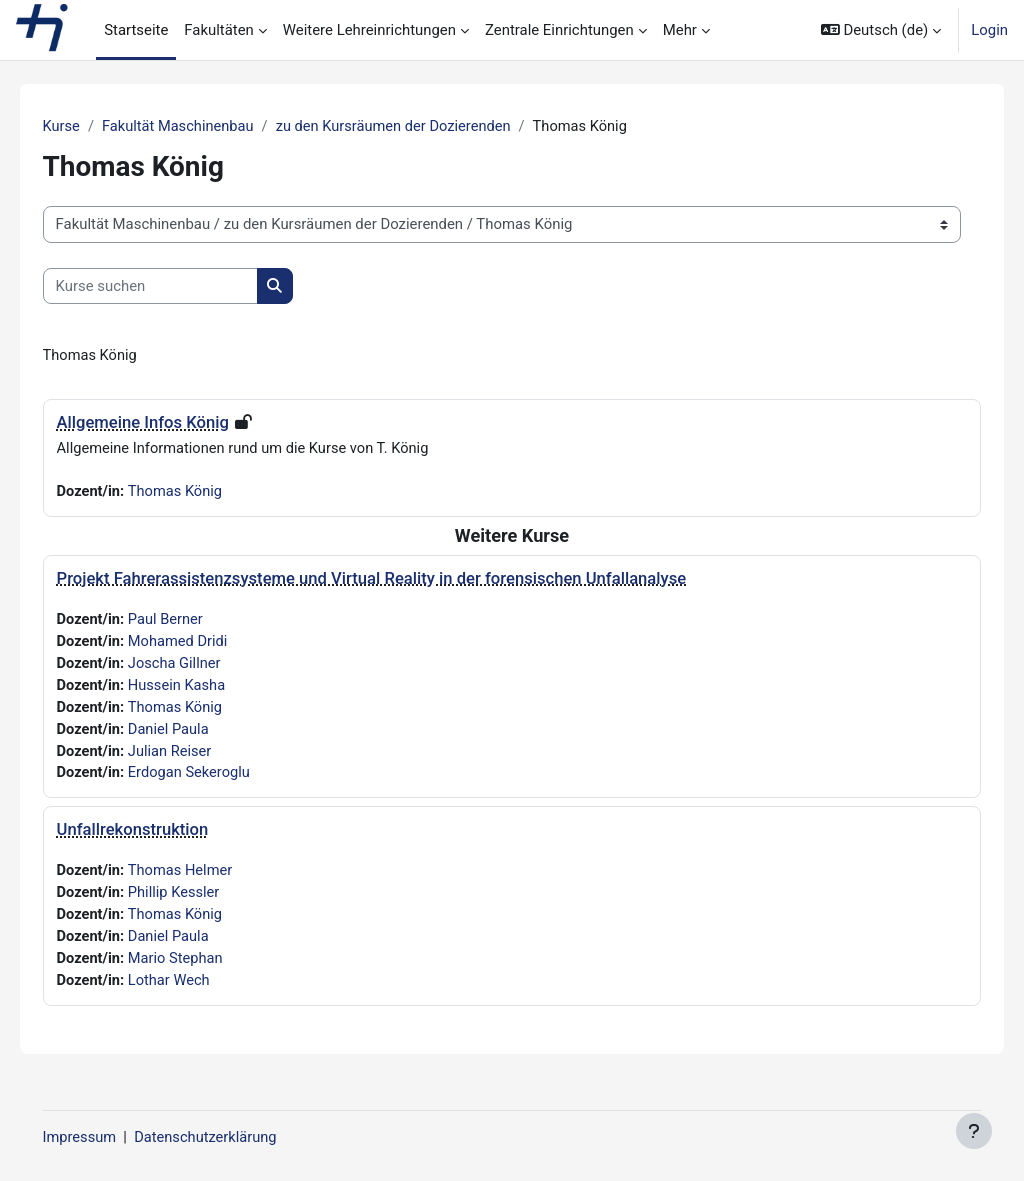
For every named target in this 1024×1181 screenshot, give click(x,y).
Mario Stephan (206, 966)
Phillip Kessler (204, 899)
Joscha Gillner (205, 666)
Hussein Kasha (207, 689)
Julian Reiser (200, 756)
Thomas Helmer (211, 876)
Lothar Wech (199, 988)
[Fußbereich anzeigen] (974, 1131)
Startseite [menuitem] (136, 30)
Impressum (108, 1138)
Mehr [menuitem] (680, 30)
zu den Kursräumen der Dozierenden (427, 127)
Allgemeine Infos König (171, 423)
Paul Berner (196, 622)
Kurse (90, 127)
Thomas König (206, 493)
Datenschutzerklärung (236, 1138)
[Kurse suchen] (178, 286)
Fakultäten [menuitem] (219, 30)
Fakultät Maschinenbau (208, 127)
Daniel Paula (199, 733)
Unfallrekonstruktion (161, 835)
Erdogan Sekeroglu (220, 778)
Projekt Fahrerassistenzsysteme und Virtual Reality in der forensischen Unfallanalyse (400, 580)
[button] (881, 30)
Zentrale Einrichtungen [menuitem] (559, 30)
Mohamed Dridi (208, 644)
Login (989, 30)
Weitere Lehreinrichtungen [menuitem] (369, 30)
